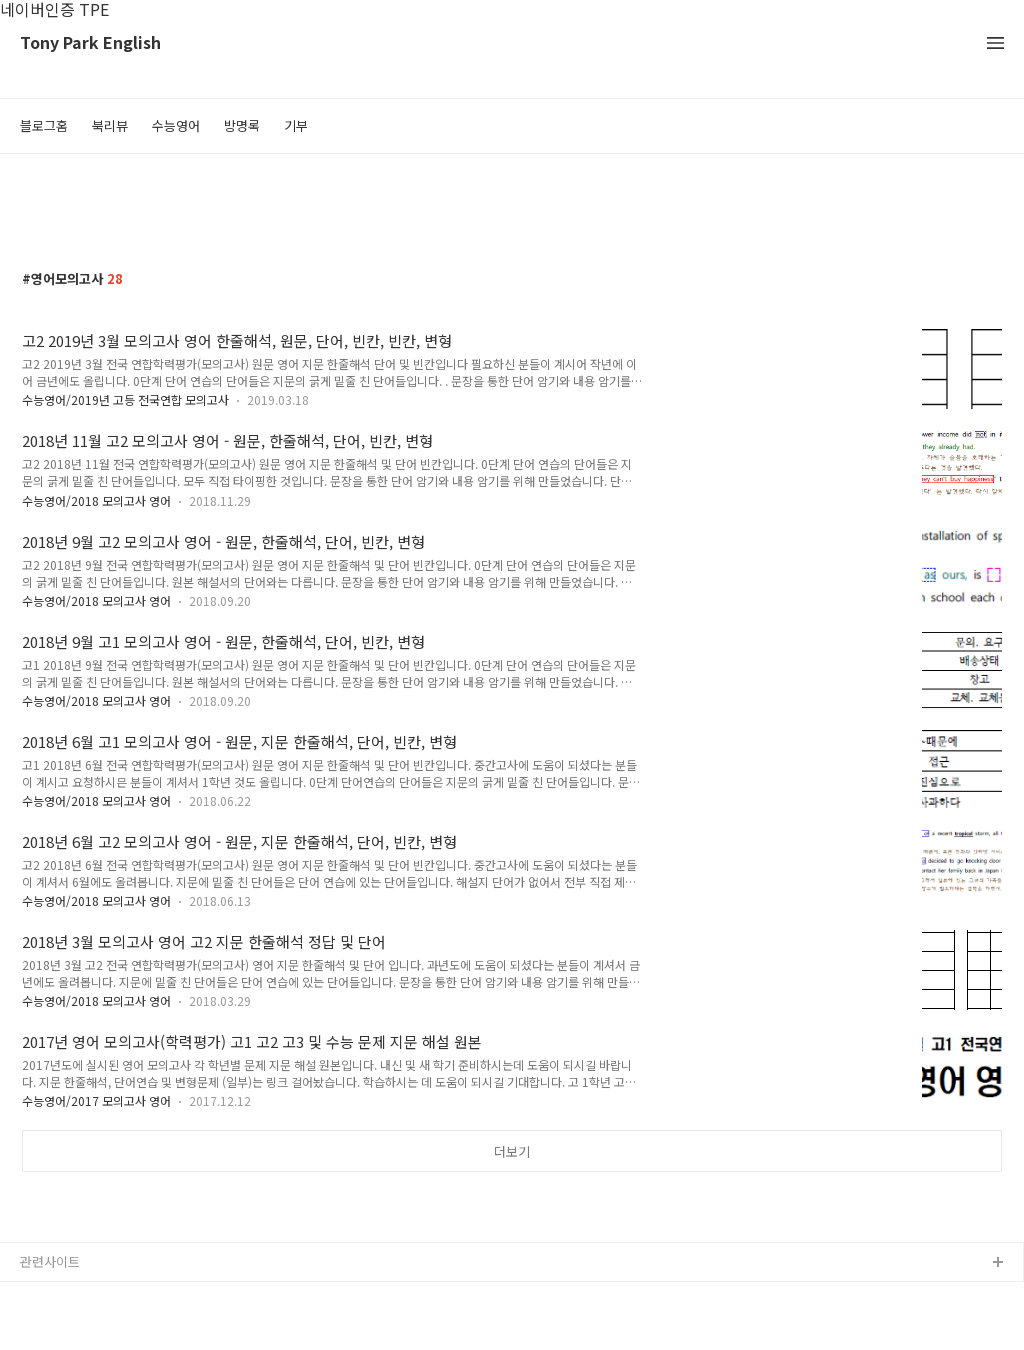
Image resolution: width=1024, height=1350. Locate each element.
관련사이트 (50, 1261)
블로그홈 (44, 125)
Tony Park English (90, 43)
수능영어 (176, 125)
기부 (296, 125)
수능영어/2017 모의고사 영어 (96, 1100)
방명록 (242, 125)
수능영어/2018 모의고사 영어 (96, 500)
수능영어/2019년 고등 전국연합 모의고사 (125, 399)
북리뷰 (110, 125)
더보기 (512, 1151)
